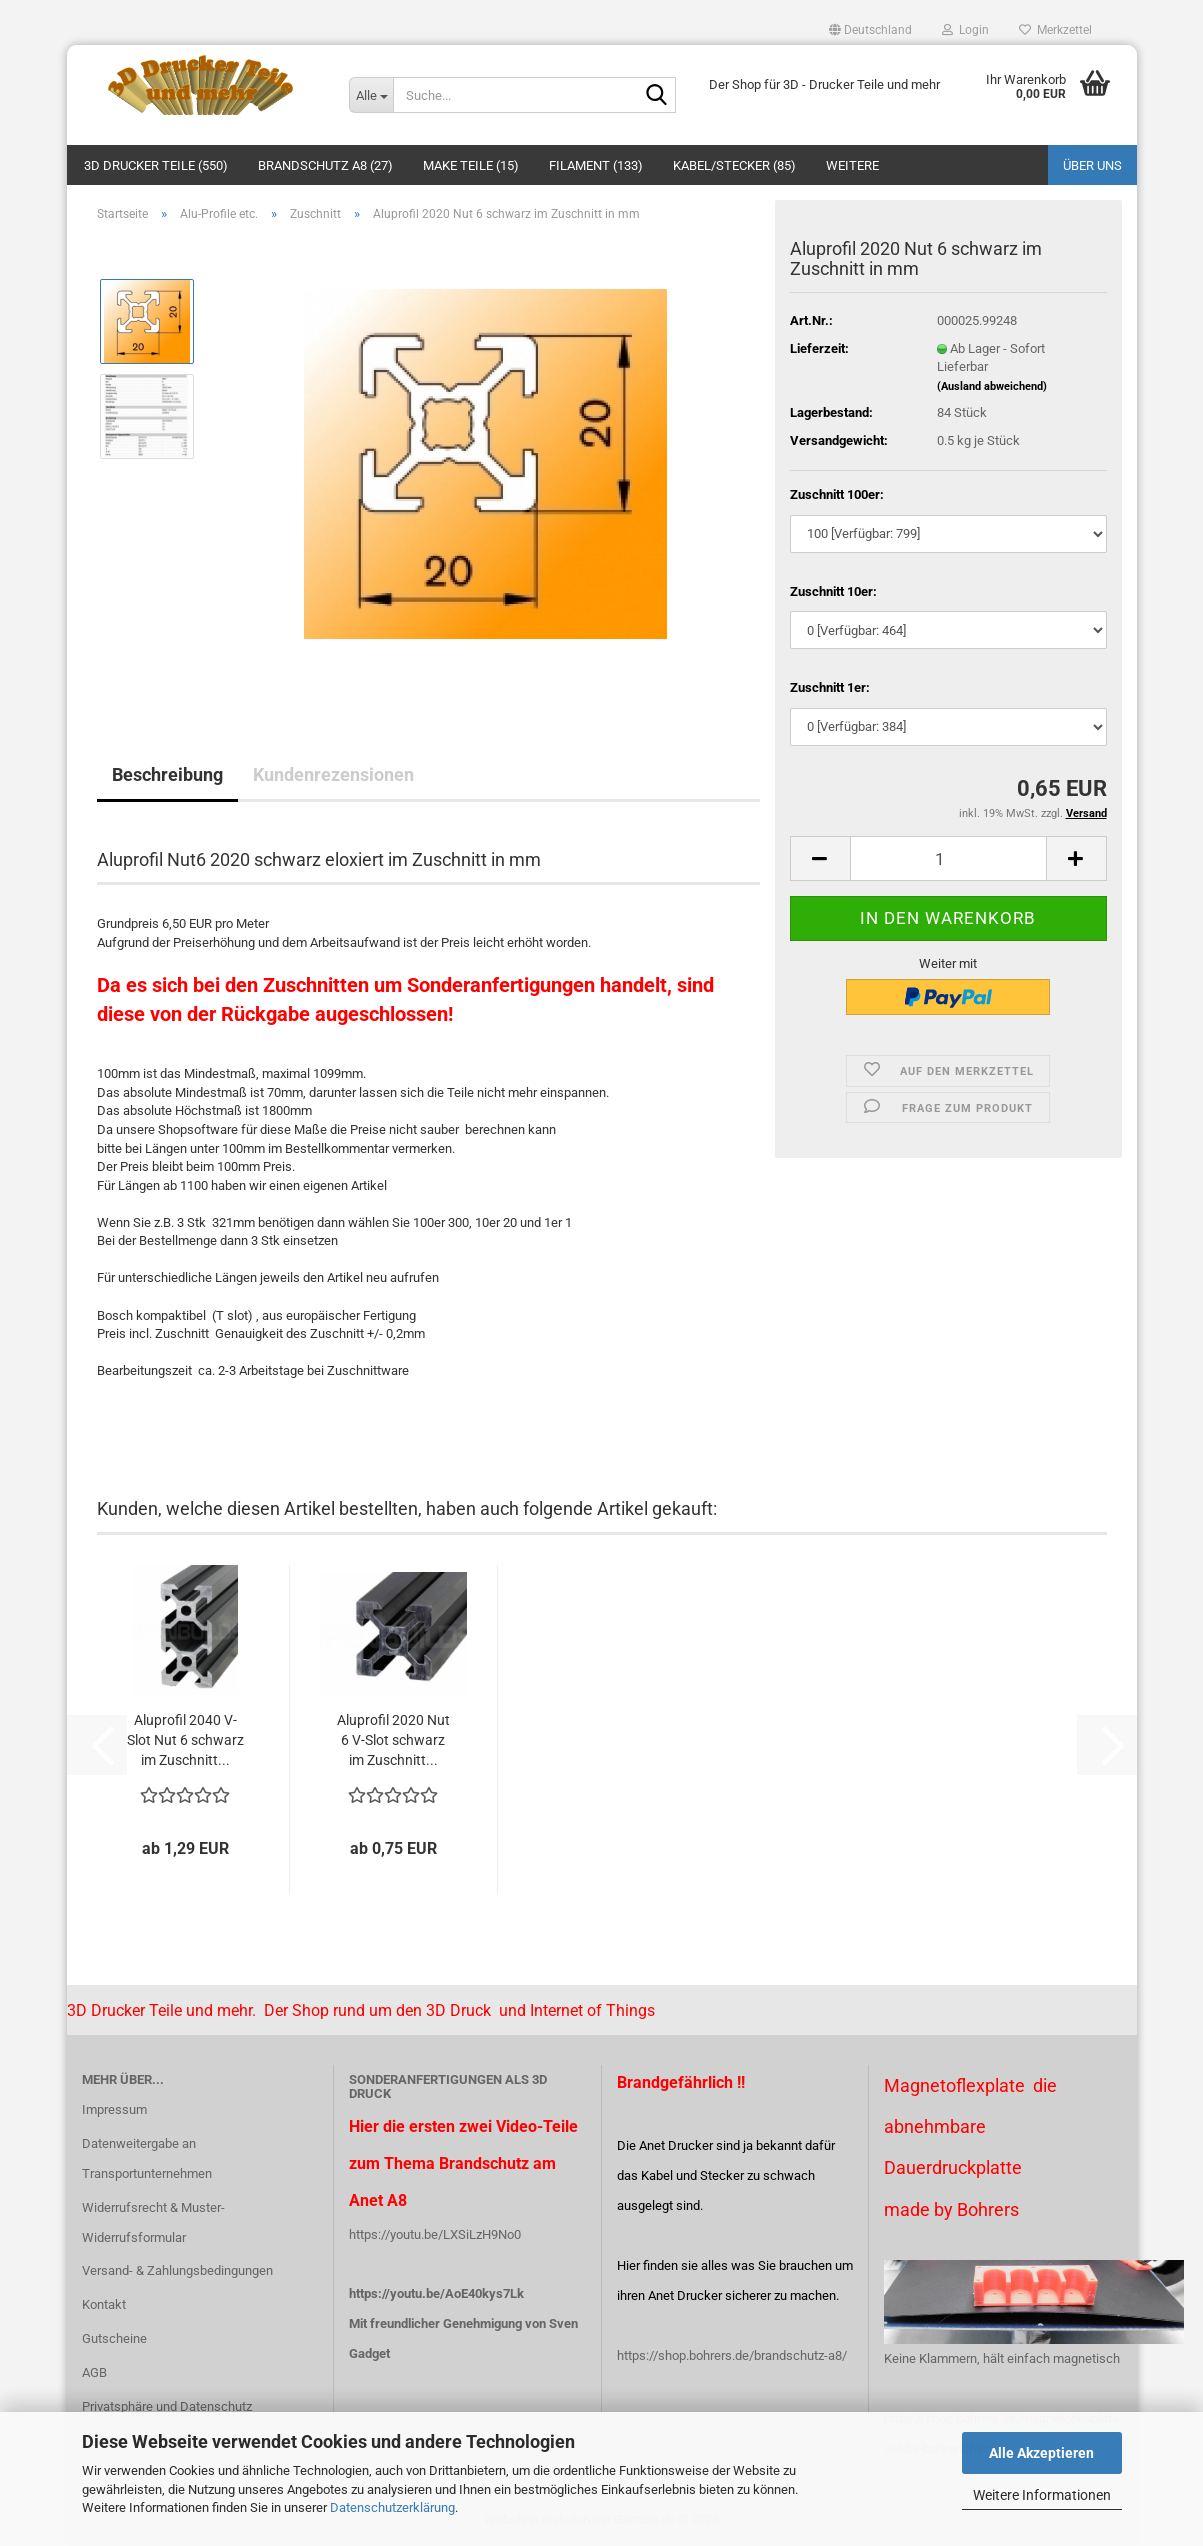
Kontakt (104, 2304)
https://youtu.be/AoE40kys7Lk (436, 2293)
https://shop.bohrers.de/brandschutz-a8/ (732, 2355)
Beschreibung (167, 774)
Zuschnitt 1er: (830, 687)
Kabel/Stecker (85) (734, 165)
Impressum (114, 2109)
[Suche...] (371, 95)
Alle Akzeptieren (1041, 2453)
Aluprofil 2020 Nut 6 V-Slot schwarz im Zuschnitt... (393, 1740)
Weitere (852, 165)
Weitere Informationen (1042, 2495)
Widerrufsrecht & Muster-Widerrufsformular (153, 2222)
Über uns (1092, 165)
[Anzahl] (948, 858)
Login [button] (965, 30)
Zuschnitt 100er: (837, 494)
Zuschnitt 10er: (833, 591)
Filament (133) (596, 165)
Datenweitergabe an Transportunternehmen (147, 2158)
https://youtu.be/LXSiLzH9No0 (435, 2234)
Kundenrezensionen (333, 774)
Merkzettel (1055, 30)
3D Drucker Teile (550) (156, 165)
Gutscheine (114, 2338)
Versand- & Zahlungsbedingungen (177, 2270)
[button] (870, 30)
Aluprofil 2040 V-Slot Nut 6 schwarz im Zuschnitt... (185, 1740)
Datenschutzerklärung (392, 2507)
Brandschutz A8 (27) (325, 165)
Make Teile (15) (471, 165)
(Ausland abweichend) (992, 386)
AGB (94, 2372)
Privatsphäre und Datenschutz (167, 2406)
